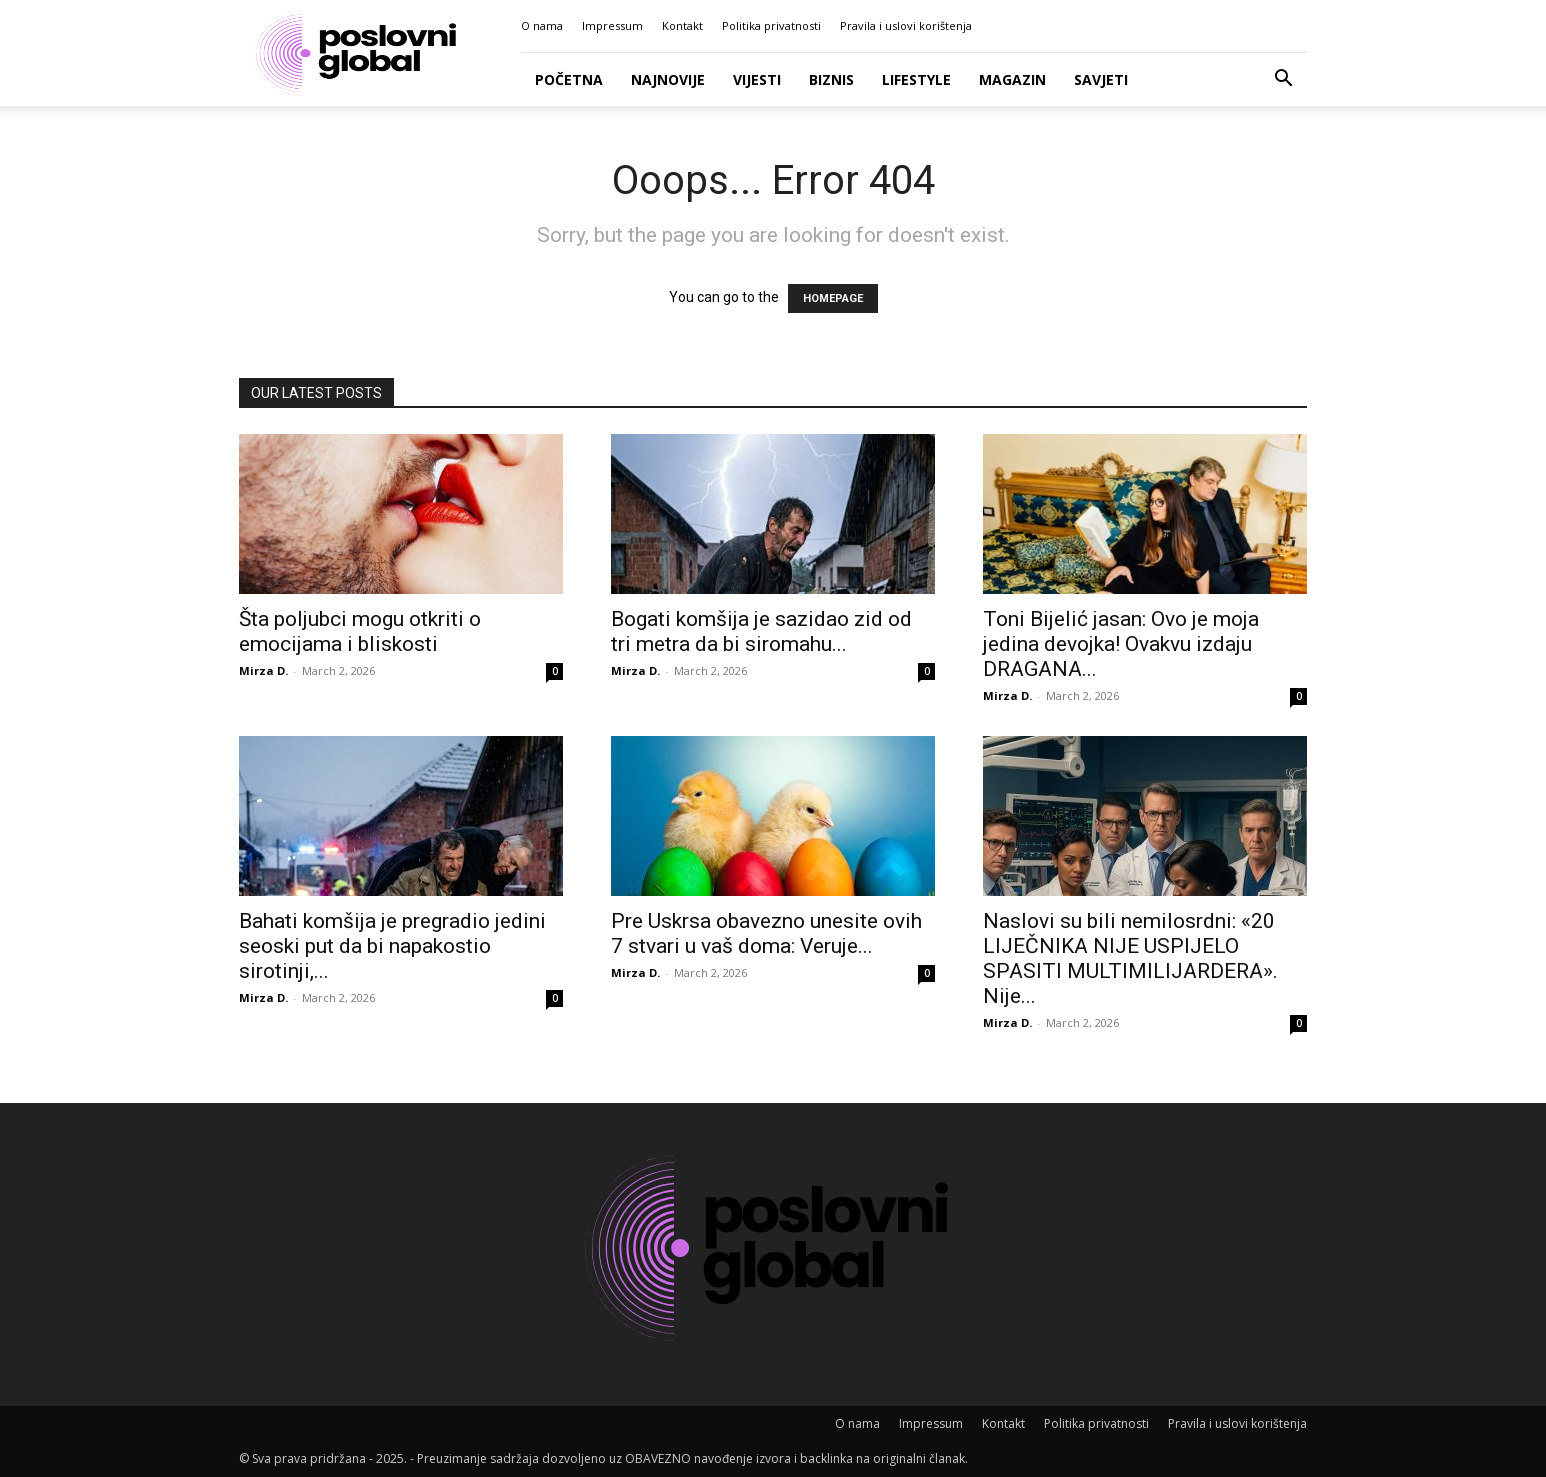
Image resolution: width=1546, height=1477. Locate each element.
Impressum (612, 25)
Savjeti (1101, 79)
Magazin (1012, 79)
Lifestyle (916, 79)
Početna (569, 79)
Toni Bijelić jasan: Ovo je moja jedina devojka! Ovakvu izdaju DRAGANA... (1121, 644)
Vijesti (757, 79)
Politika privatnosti (771, 25)
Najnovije (668, 79)
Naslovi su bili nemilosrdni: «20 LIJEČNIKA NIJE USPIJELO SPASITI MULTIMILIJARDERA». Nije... (1130, 958)
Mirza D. (263, 670)
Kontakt (682, 25)
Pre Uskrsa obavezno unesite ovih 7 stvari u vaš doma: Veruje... (766, 933)
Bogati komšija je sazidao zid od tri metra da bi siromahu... (761, 631)
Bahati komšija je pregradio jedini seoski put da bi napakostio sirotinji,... (392, 946)
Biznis (831, 79)
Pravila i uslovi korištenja (906, 25)
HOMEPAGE (833, 298)
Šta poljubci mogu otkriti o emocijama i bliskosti (360, 631)
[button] (1283, 80)
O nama (542, 25)
